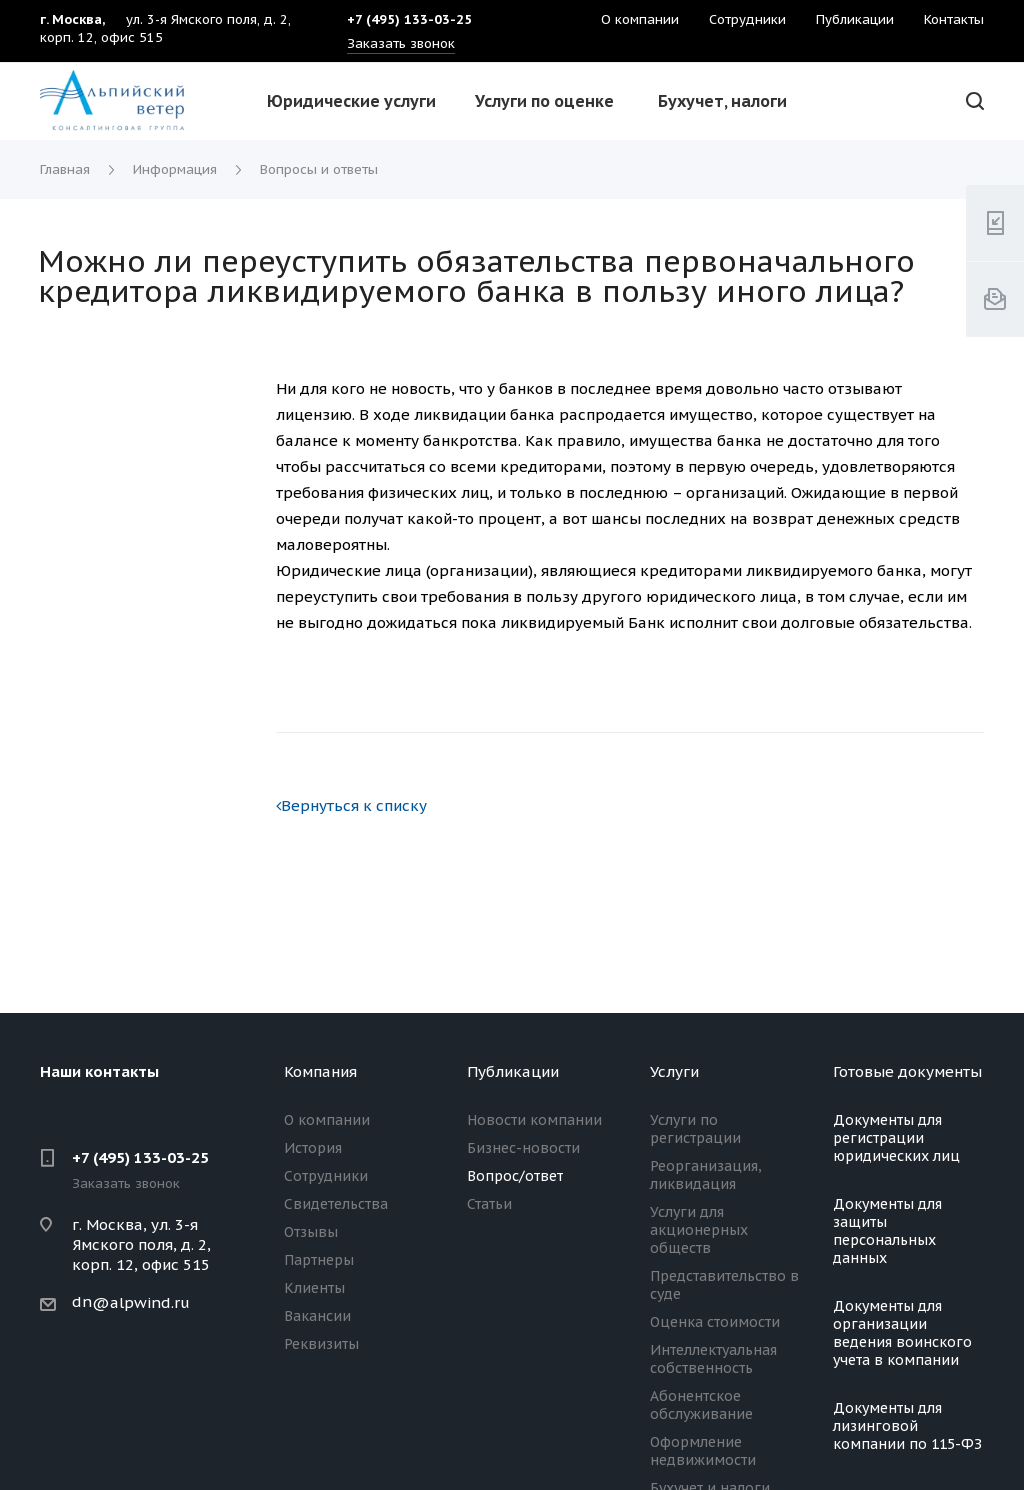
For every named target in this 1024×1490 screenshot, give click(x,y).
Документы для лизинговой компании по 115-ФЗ (907, 1426)
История (313, 1148)
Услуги (674, 1071)
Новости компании (534, 1120)
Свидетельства (336, 1204)
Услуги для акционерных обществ (699, 1230)
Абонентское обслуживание (701, 1405)
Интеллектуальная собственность (713, 1359)
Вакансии (317, 1316)
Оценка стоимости (715, 1322)
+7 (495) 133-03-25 (140, 1157)
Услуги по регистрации (695, 1129)
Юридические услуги (351, 101)
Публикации (513, 1071)
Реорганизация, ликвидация (706, 1175)
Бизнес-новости (523, 1148)
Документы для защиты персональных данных (887, 1231)
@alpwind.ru (141, 1302)
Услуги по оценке (544, 101)
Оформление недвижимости (703, 1451)
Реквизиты (321, 1344)
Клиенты (314, 1288)
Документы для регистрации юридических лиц (896, 1138)
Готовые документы (907, 1071)
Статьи (489, 1204)
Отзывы (311, 1232)
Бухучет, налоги (722, 101)
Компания (320, 1071)
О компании (327, 1120)
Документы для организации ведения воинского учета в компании (902, 1333)
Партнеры (319, 1260)
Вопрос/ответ (515, 1176)
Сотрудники (326, 1176)
